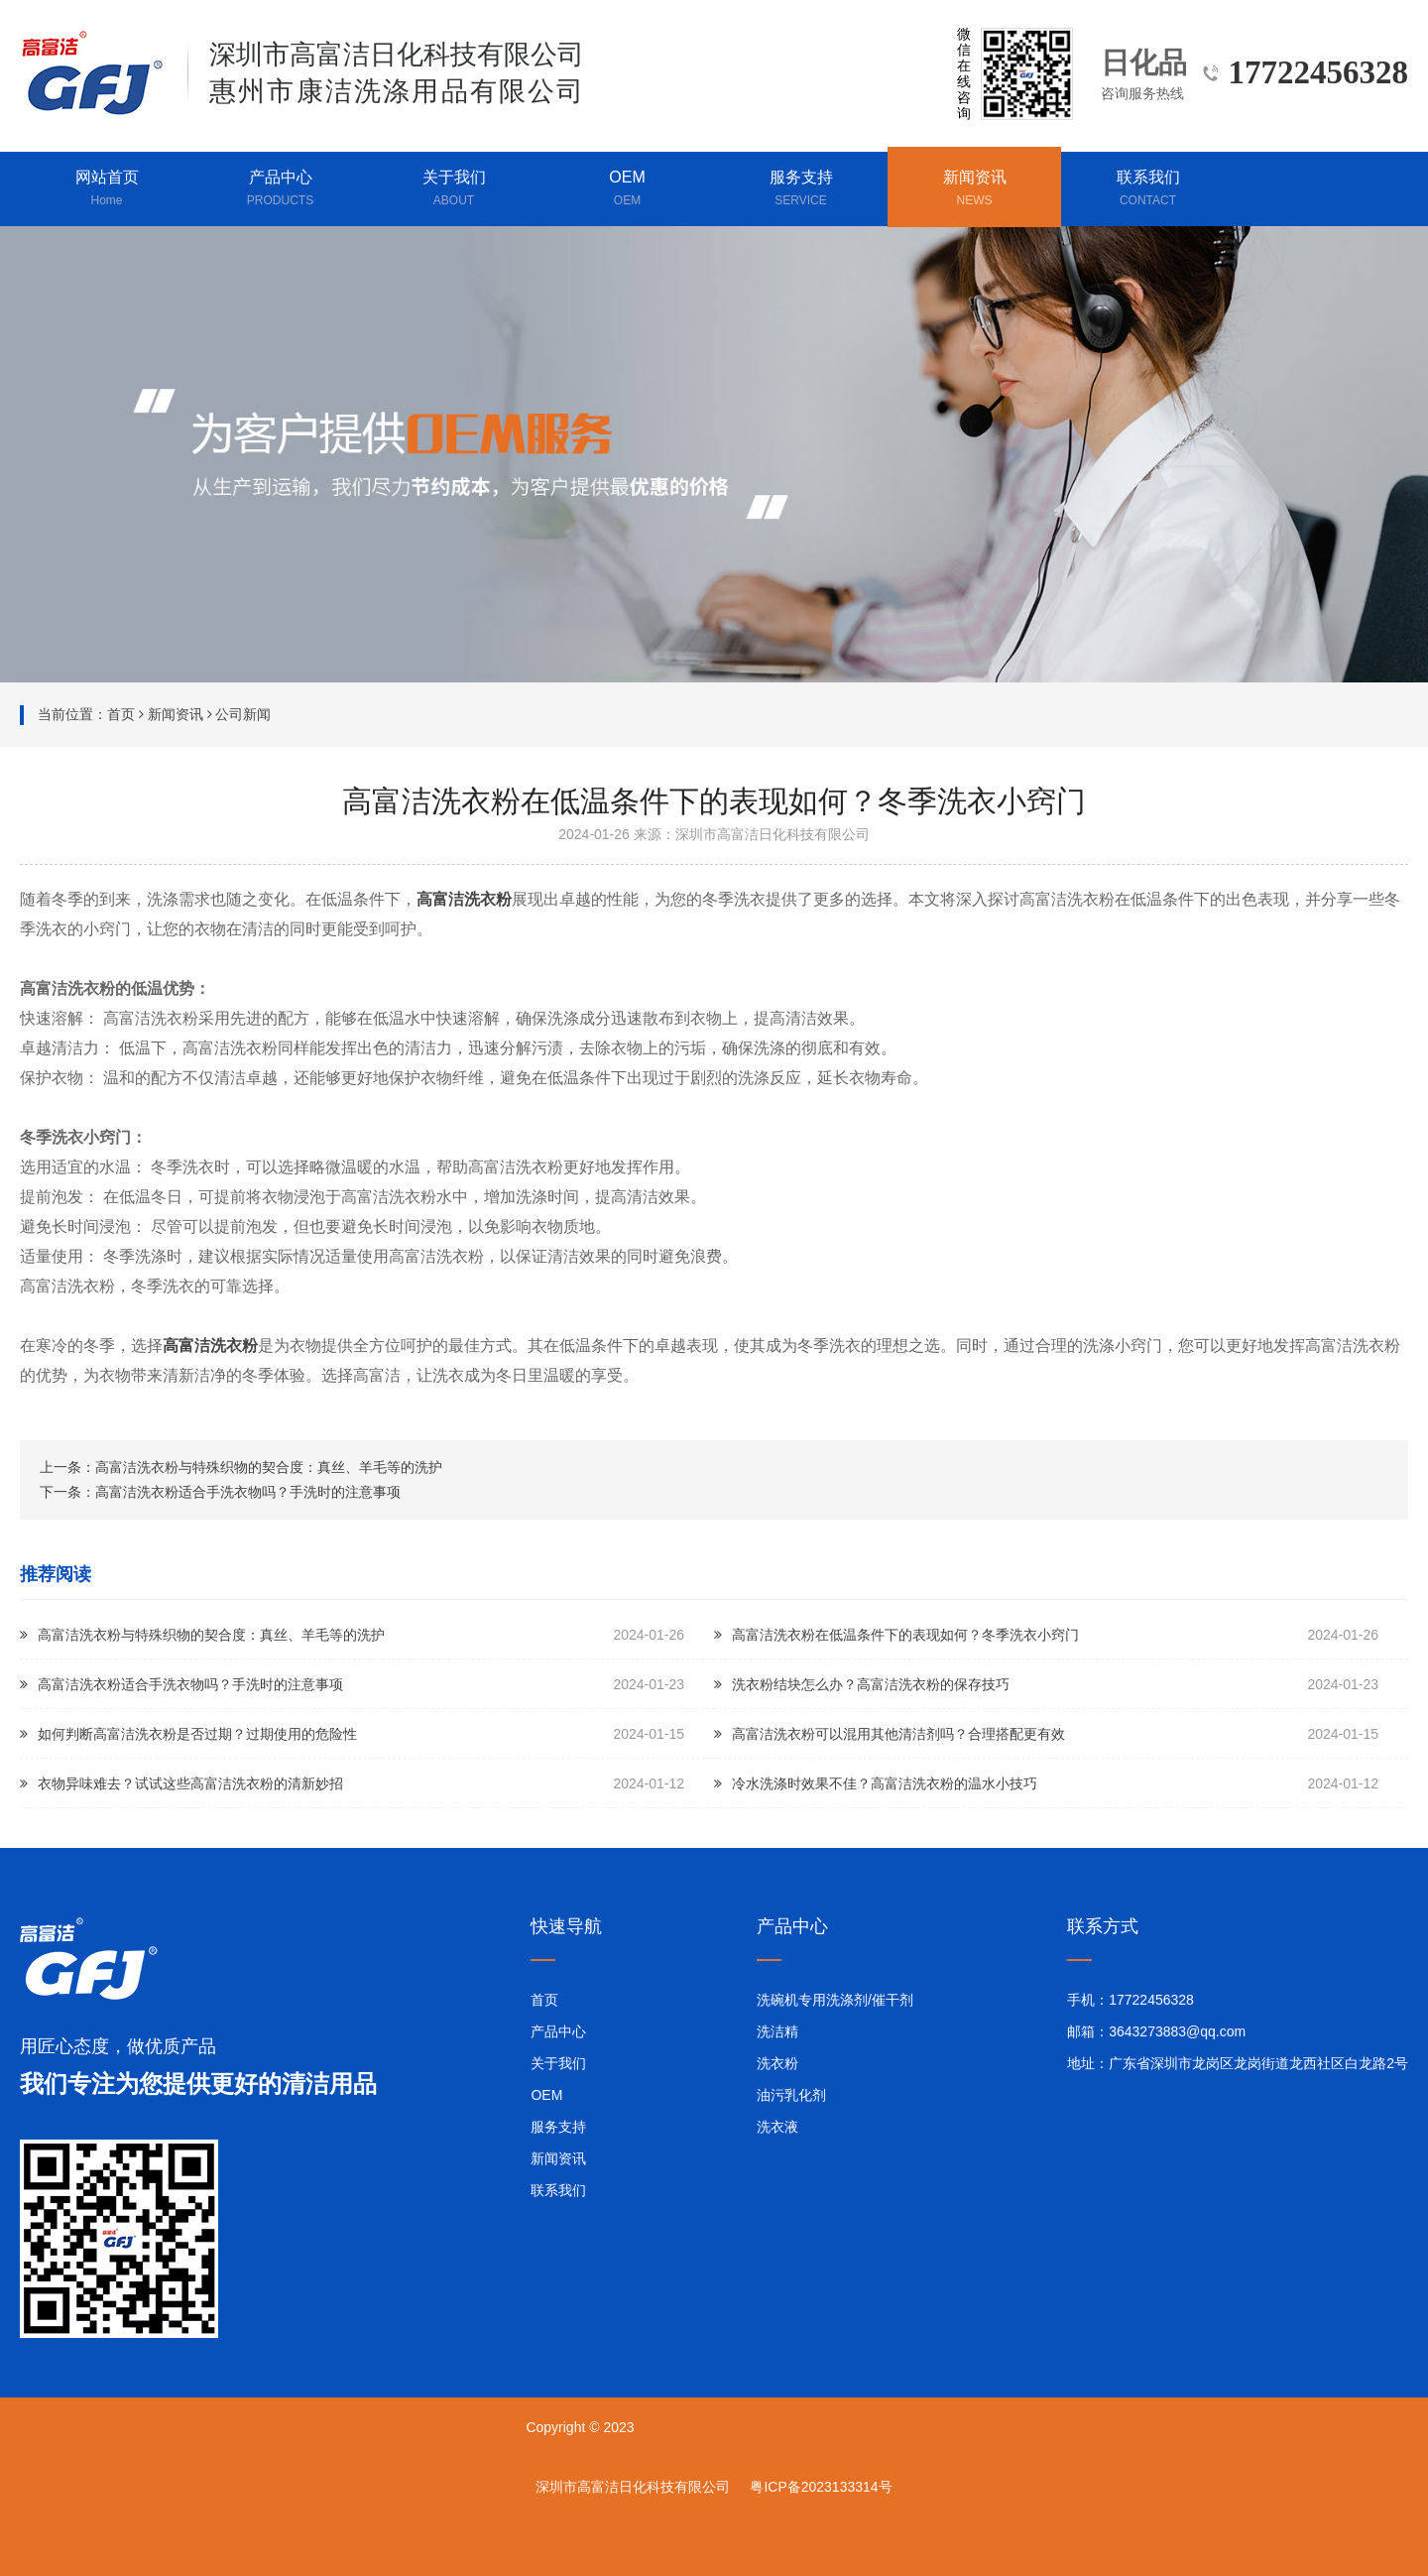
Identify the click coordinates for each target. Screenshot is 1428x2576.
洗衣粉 (777, 2063)
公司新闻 (243, 714)
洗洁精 (777, 2031)
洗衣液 (777, 2127)
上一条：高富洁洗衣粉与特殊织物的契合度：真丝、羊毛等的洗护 (241, 1467)
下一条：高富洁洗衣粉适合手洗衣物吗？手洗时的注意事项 (220, 1492)
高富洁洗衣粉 (464, 899)
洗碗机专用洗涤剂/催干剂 (835, 2000)
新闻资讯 (974, 189)
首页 (121, 714)
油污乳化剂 (791, 2095)
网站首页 (106, 189)
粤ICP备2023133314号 (821, 2487)
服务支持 (801, 189)
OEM (627, 189)
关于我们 (453, 189)
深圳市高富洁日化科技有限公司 (633, 2487)
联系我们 (1148, 189)
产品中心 (280, 189)
